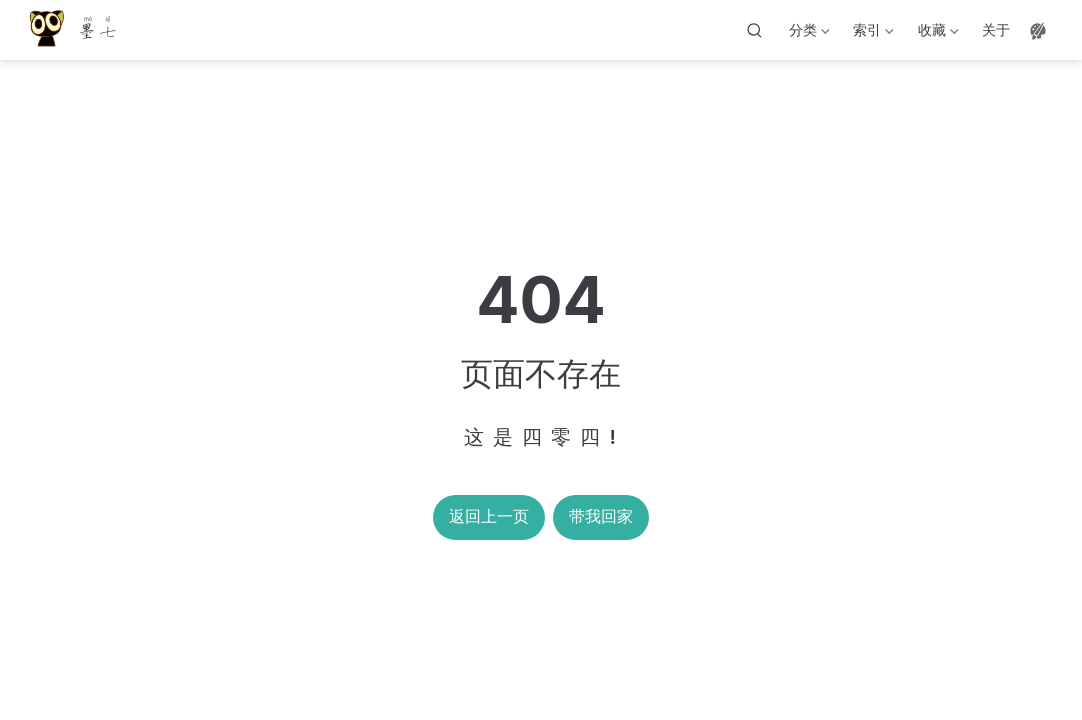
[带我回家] (73, 30)
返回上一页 (489, 516)
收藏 (936, 33)
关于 (996, 29)
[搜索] (755, 30)
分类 (808, 33)
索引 (872, 33)
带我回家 (601, 516)
